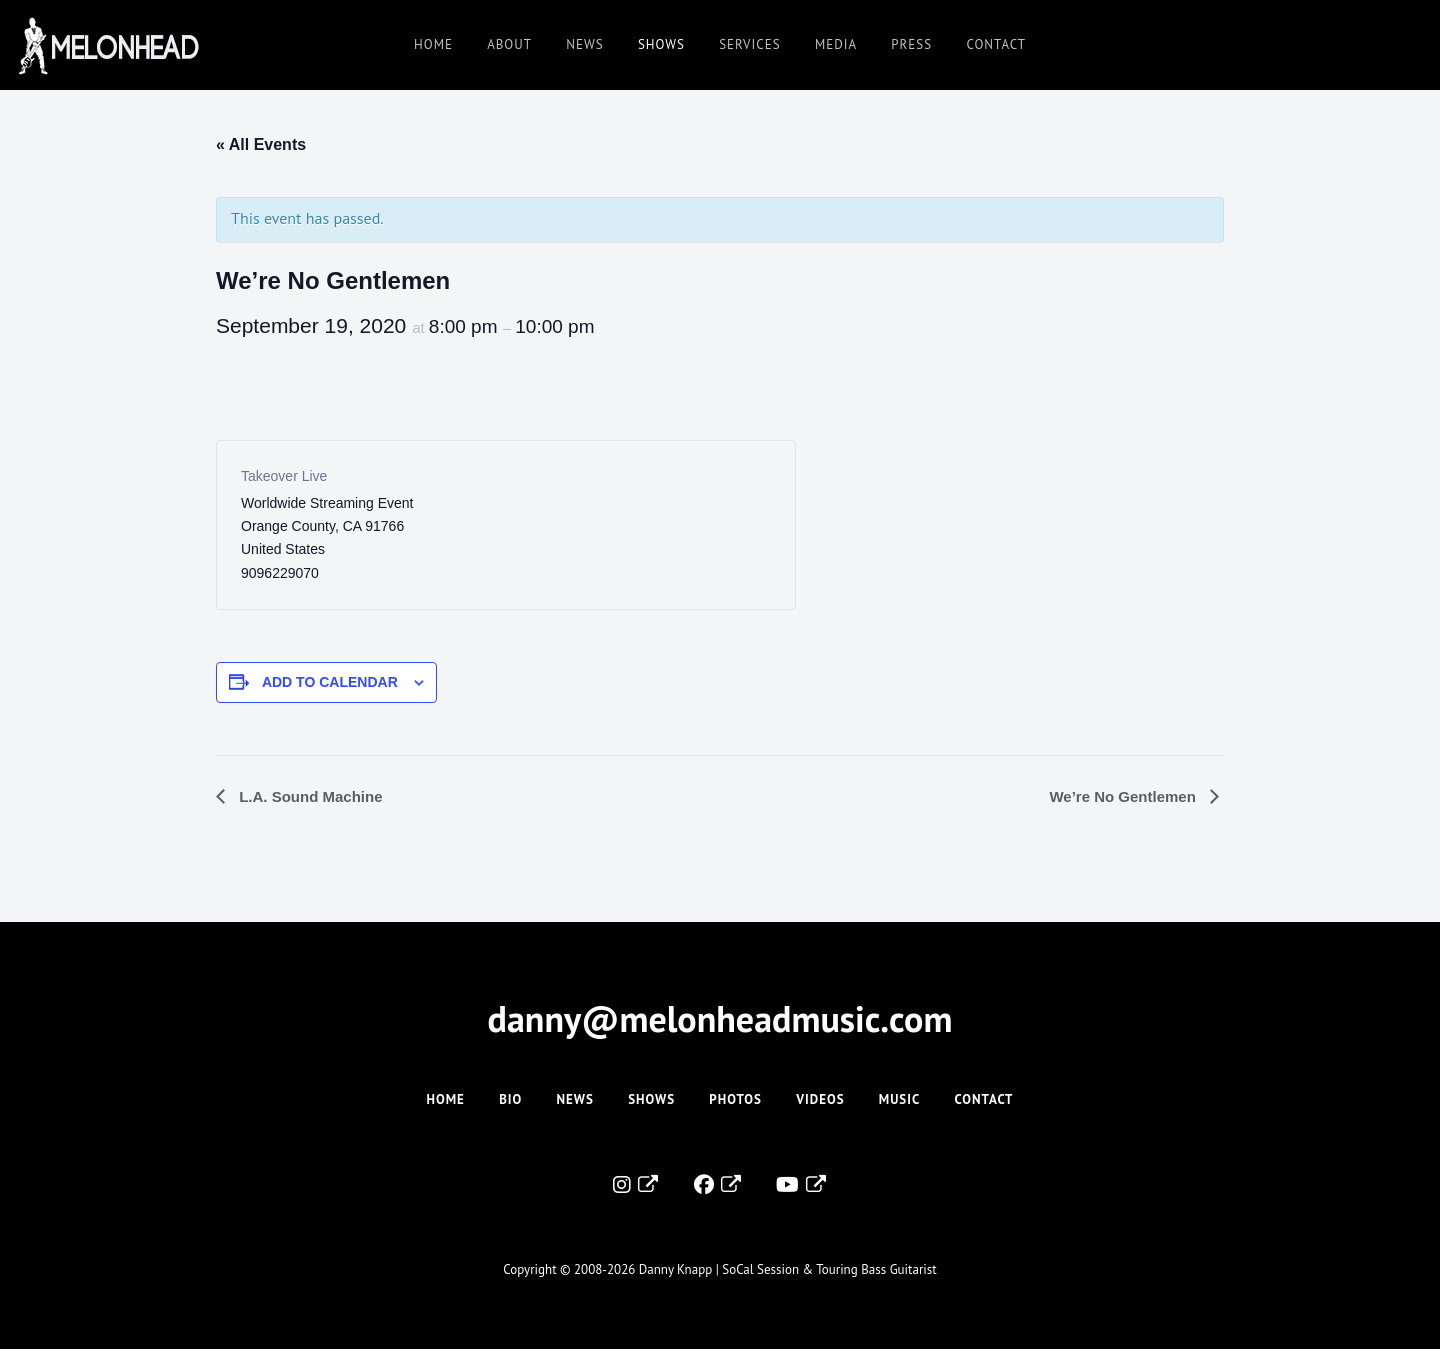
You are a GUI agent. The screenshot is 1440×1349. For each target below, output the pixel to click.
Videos (820, 1099)
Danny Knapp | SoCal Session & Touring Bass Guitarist (788, 1269)
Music (899, 1099)
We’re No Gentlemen (1124, 796)
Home (433, 44)
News (584, 44)
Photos (735, 1099)
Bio (510, 1099)
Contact (996, 44)
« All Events (261, 144)
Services (749, 44)
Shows (661, 44)
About (509, 44)
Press (911, 44)
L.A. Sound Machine (309, 796)
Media (836, 44)
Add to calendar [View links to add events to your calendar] (330, 682)
